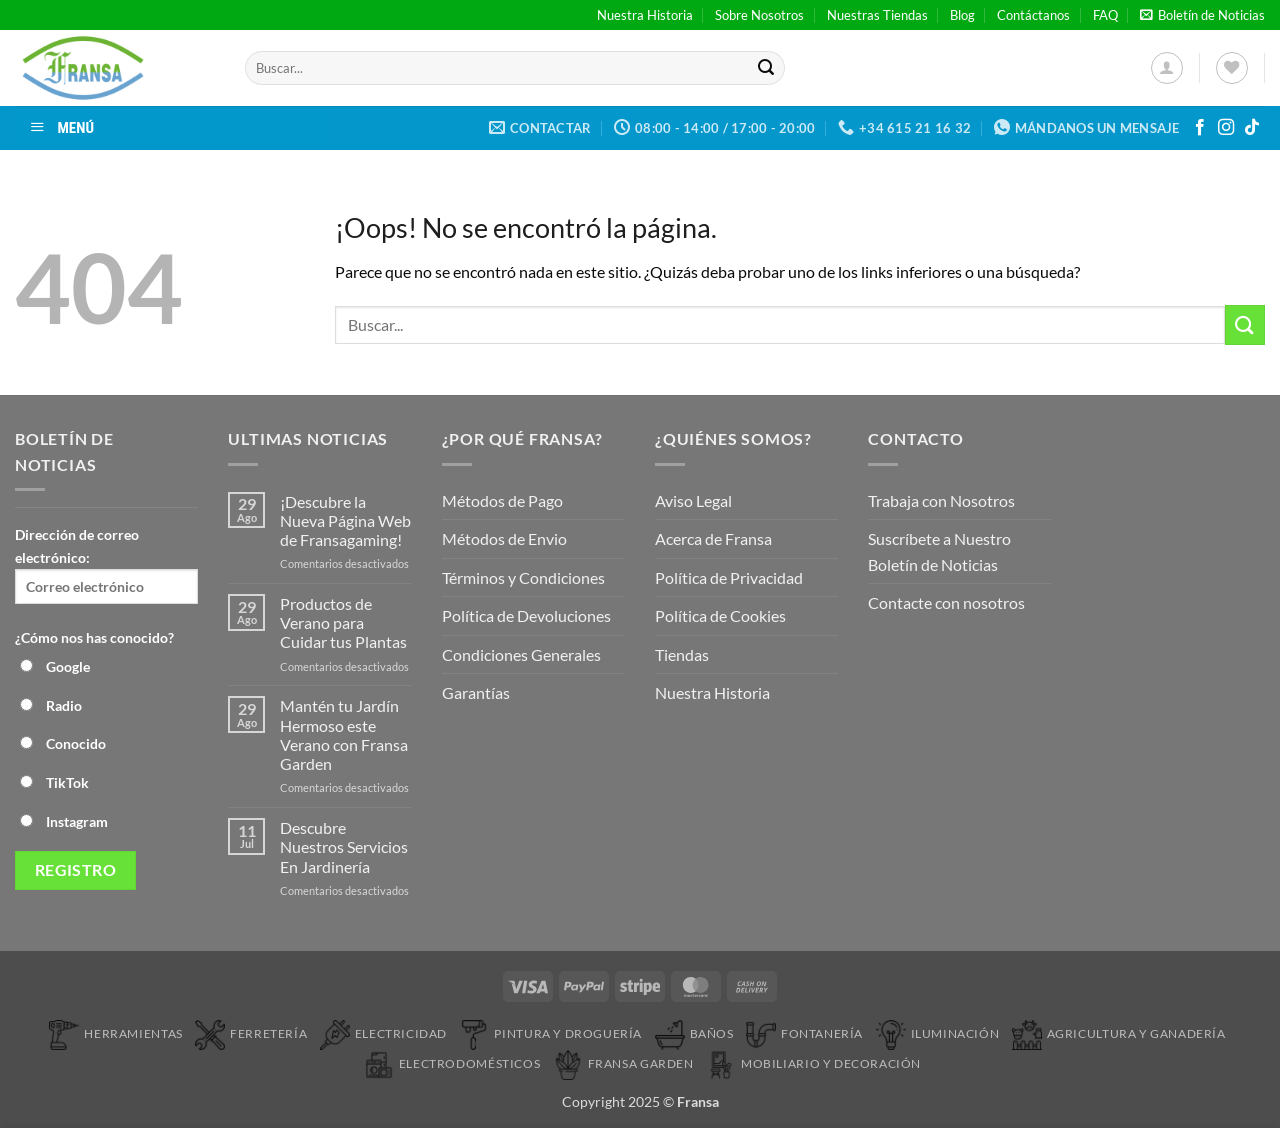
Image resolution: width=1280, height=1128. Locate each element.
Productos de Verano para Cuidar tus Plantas (343, 622)
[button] (1202, 15)
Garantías (476, 692)
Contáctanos (1033, 15)
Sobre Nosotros (759, 15)
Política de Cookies (720, 615)
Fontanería (804, 1033)
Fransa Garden (623, 1063)
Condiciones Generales (521, 654)
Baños (694, 1033)
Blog (962, 15)
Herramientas (115, 1033)
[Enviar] (766, 68)
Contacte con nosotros (946, 602)
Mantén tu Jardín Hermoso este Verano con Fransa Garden (344, 734)
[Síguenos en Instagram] (1226, 128)
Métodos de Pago (502, 500)
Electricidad (383, 1033)
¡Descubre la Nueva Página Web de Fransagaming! (345, 520)
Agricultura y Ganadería (1119, 1033)
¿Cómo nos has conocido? (94, 637)
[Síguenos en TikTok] (1252, 128)
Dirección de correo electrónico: (106, 565)
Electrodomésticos (452, 1063)
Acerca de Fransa (713, 538)
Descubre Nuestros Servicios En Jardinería (344, 846)
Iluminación (938, 1033)
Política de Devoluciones (526, 615)
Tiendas (682, 654)
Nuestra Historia (645, 15)
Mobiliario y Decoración (813, 1063)
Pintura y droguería (550, 1033)
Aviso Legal (693, 500)
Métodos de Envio (504, 538)
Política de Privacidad (729, 577)
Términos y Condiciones (523, 577)
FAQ (1105, 15)
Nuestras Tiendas (877, 15)
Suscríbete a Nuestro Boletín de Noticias (939, 551)
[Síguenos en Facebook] (1200, 128)
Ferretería (251, 1033)
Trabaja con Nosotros (941, 500)
